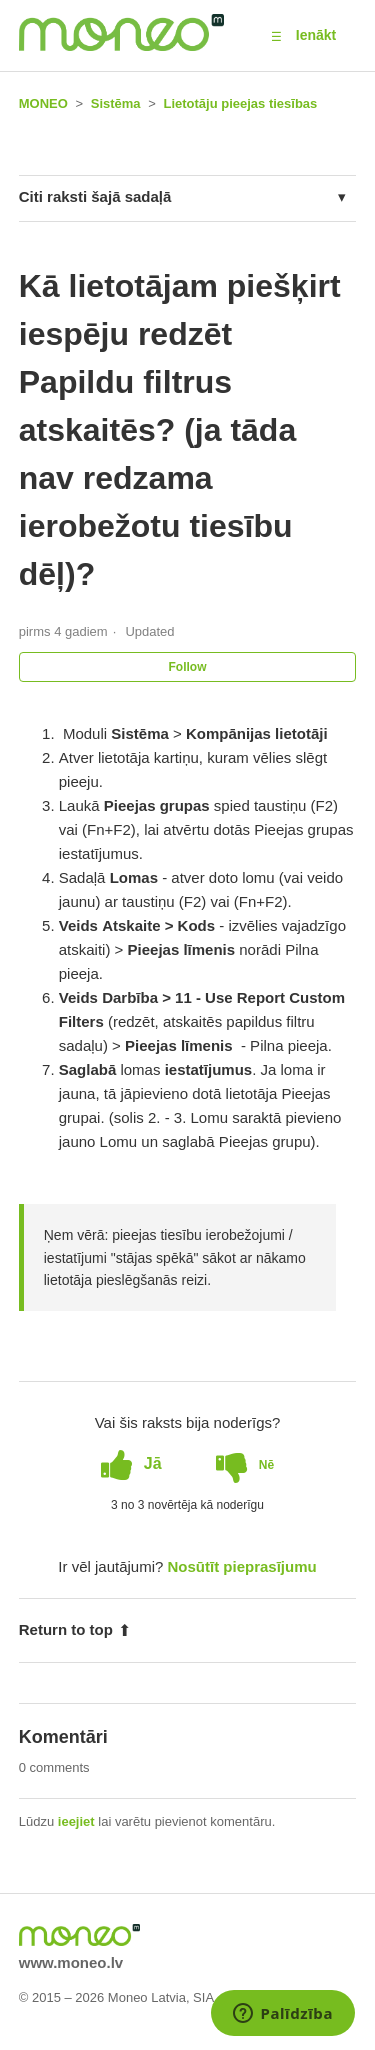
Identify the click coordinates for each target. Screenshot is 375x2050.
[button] (276, 36)
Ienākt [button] (316, 35)
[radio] (131, 1464)
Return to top (75, 1629)
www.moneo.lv (71, 1962)
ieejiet (76, 1821)
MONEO (43, 103)
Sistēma (116, 103)
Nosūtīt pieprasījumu (242, 1566)
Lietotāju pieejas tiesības (240, 103)
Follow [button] (188, 667)
